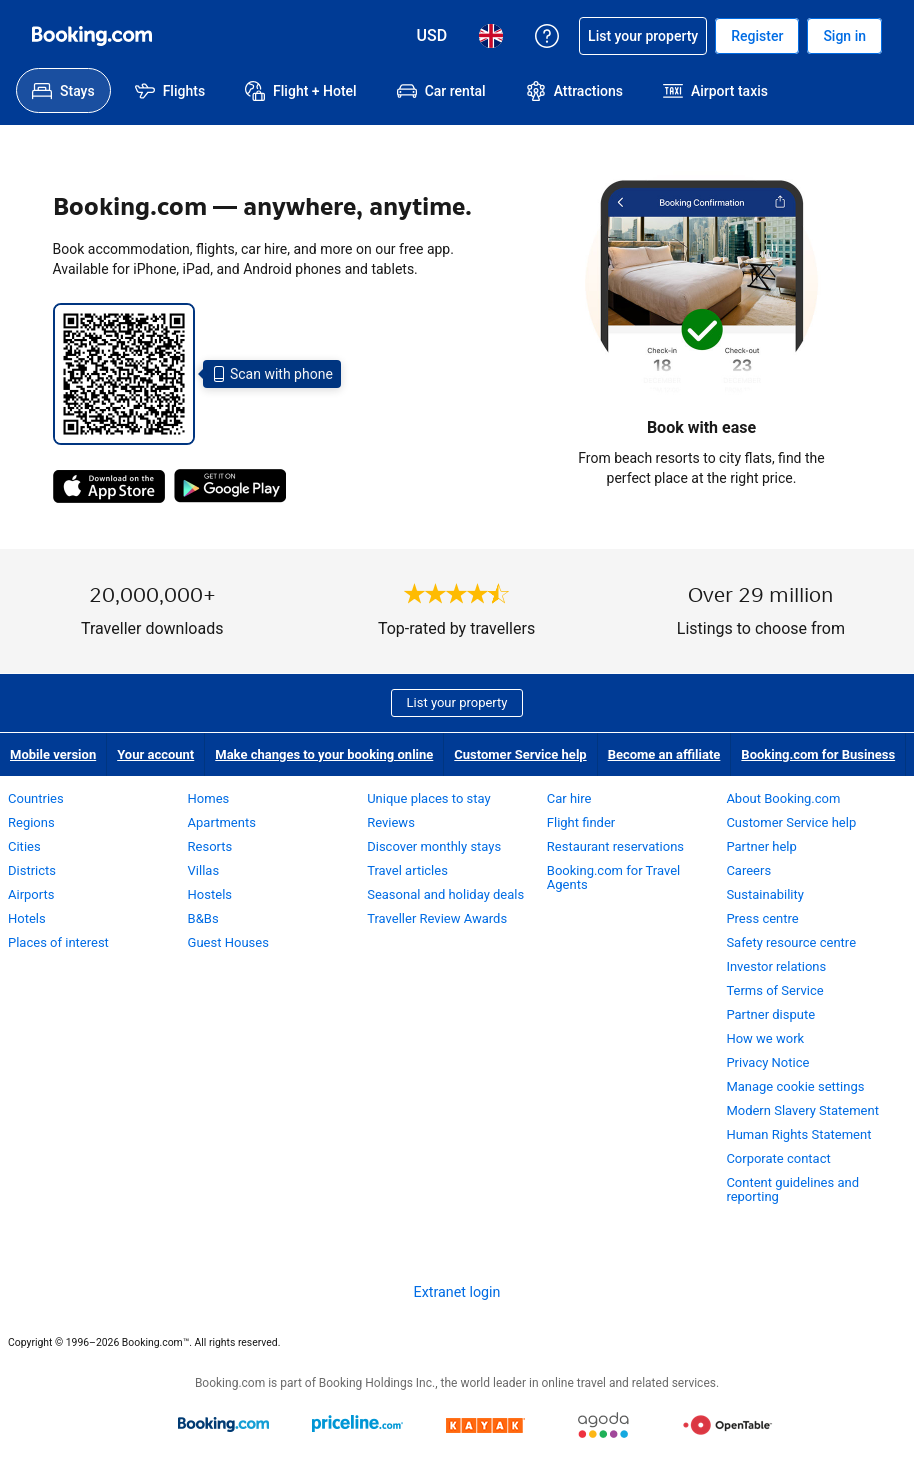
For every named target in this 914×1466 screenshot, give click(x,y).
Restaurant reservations (615, 846)
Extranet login (457, 1292)
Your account (155, 754)
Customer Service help (520, 754)
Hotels (27, 918)
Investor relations (776, 966)
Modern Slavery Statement (802, 1110)
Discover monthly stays (434, 846)
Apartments (222, 822)
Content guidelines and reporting (792, 1189)
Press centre (762, 918)
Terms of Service (774, 990)
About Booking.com (783, 798)
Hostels (210, 894)
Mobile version (53, 754)
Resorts (210, 846)
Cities (24, 846)
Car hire (569, 798)
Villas (204, 870)
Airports (31, 894)
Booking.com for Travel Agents (613, 877)
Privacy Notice (767, 1062)
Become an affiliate (664, 754)
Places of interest (58, 942)
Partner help (761, 846)
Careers (748, 870)
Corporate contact (778, 1158)
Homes (209, 798)
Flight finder (581, 822)
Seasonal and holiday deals (445, 894)
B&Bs (203, 918)
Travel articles (407, 870)
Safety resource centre (791, 942)
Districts (32, 870)
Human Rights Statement (798, 1134)
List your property (457, 702)
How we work (765, 1038)
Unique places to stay (428, 798)
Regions (31, 822)
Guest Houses (228, 942)
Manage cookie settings (795, 1086)
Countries (36, 798)
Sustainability (765, 894)
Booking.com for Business (818, 754)
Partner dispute (770, 1014)
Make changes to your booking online (324, 754)
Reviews (391, 822)
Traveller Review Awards (437, 918)
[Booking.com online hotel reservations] (92, 36)
